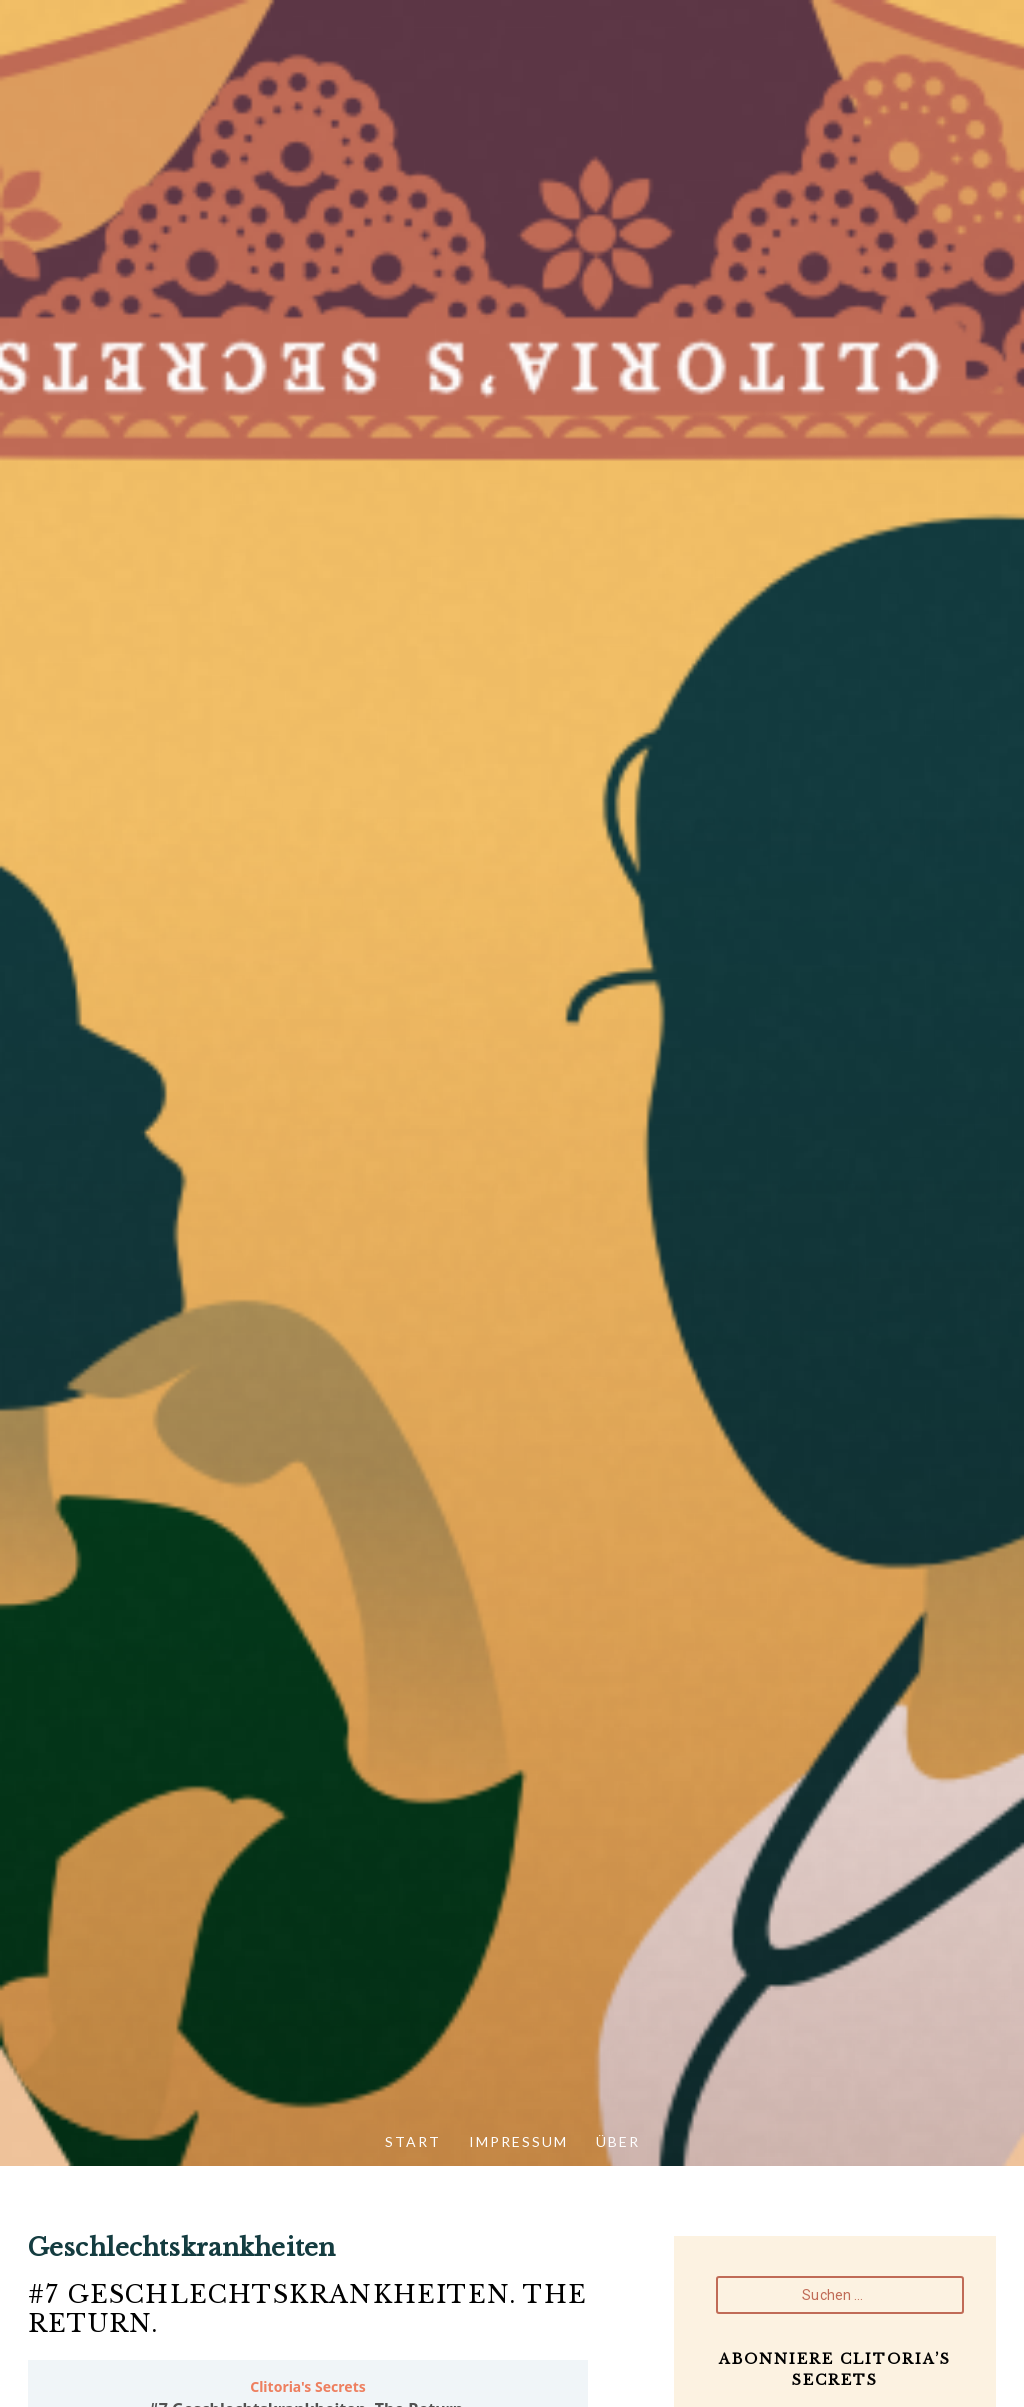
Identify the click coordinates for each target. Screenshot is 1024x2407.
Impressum (518, 2141)
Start (413, 2141)
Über (618, 2141)
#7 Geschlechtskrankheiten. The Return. (307, 2309)
